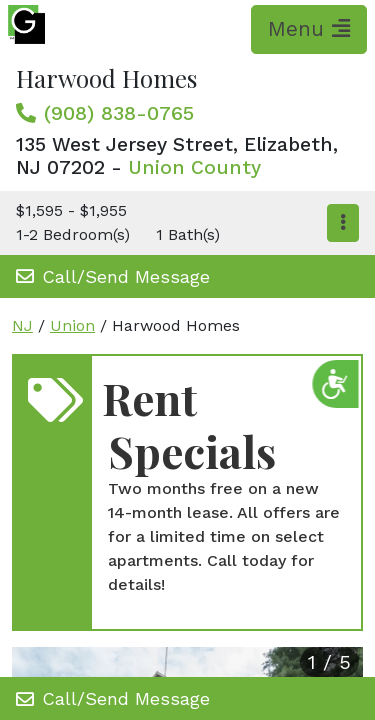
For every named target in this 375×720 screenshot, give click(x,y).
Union (72, 325)
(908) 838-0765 (119, 113)
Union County (194, 167)
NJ (22, 325)
